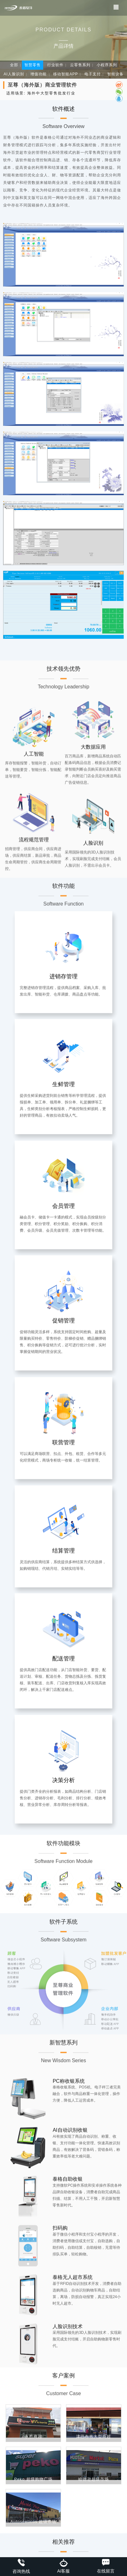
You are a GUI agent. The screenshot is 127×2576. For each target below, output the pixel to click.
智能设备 (115, 74)
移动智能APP (65, 74)
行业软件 (55, 65)
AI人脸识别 (13, 74)
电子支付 (92, 74)
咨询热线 (21, 2566)
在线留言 (106, 2566)
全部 (14, 65)
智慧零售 (32, 65)
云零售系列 (80, 65)
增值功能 (38, 74)
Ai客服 (63, 2566)
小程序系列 (107, 65)
